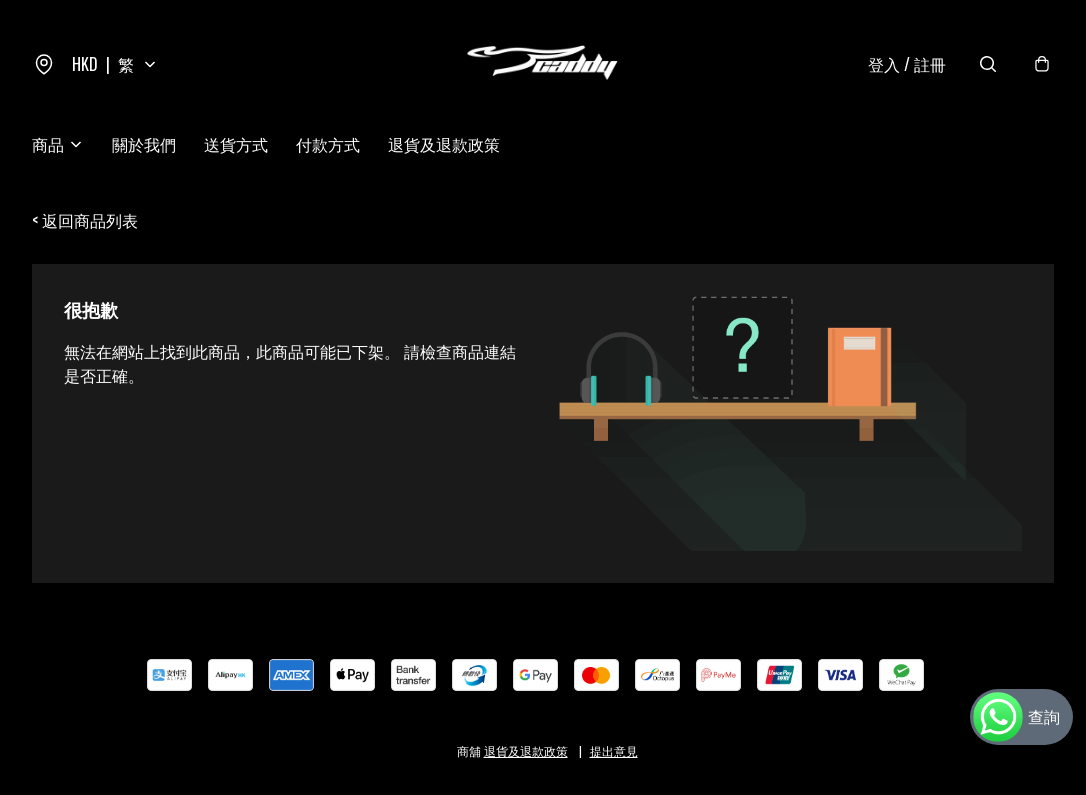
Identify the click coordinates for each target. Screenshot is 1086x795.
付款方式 (328, 144)
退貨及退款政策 (444, 144)
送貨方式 (236, 144)
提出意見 (614, 750)
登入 (907, 64)
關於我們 (144, 144)
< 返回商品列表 (85, 220)
